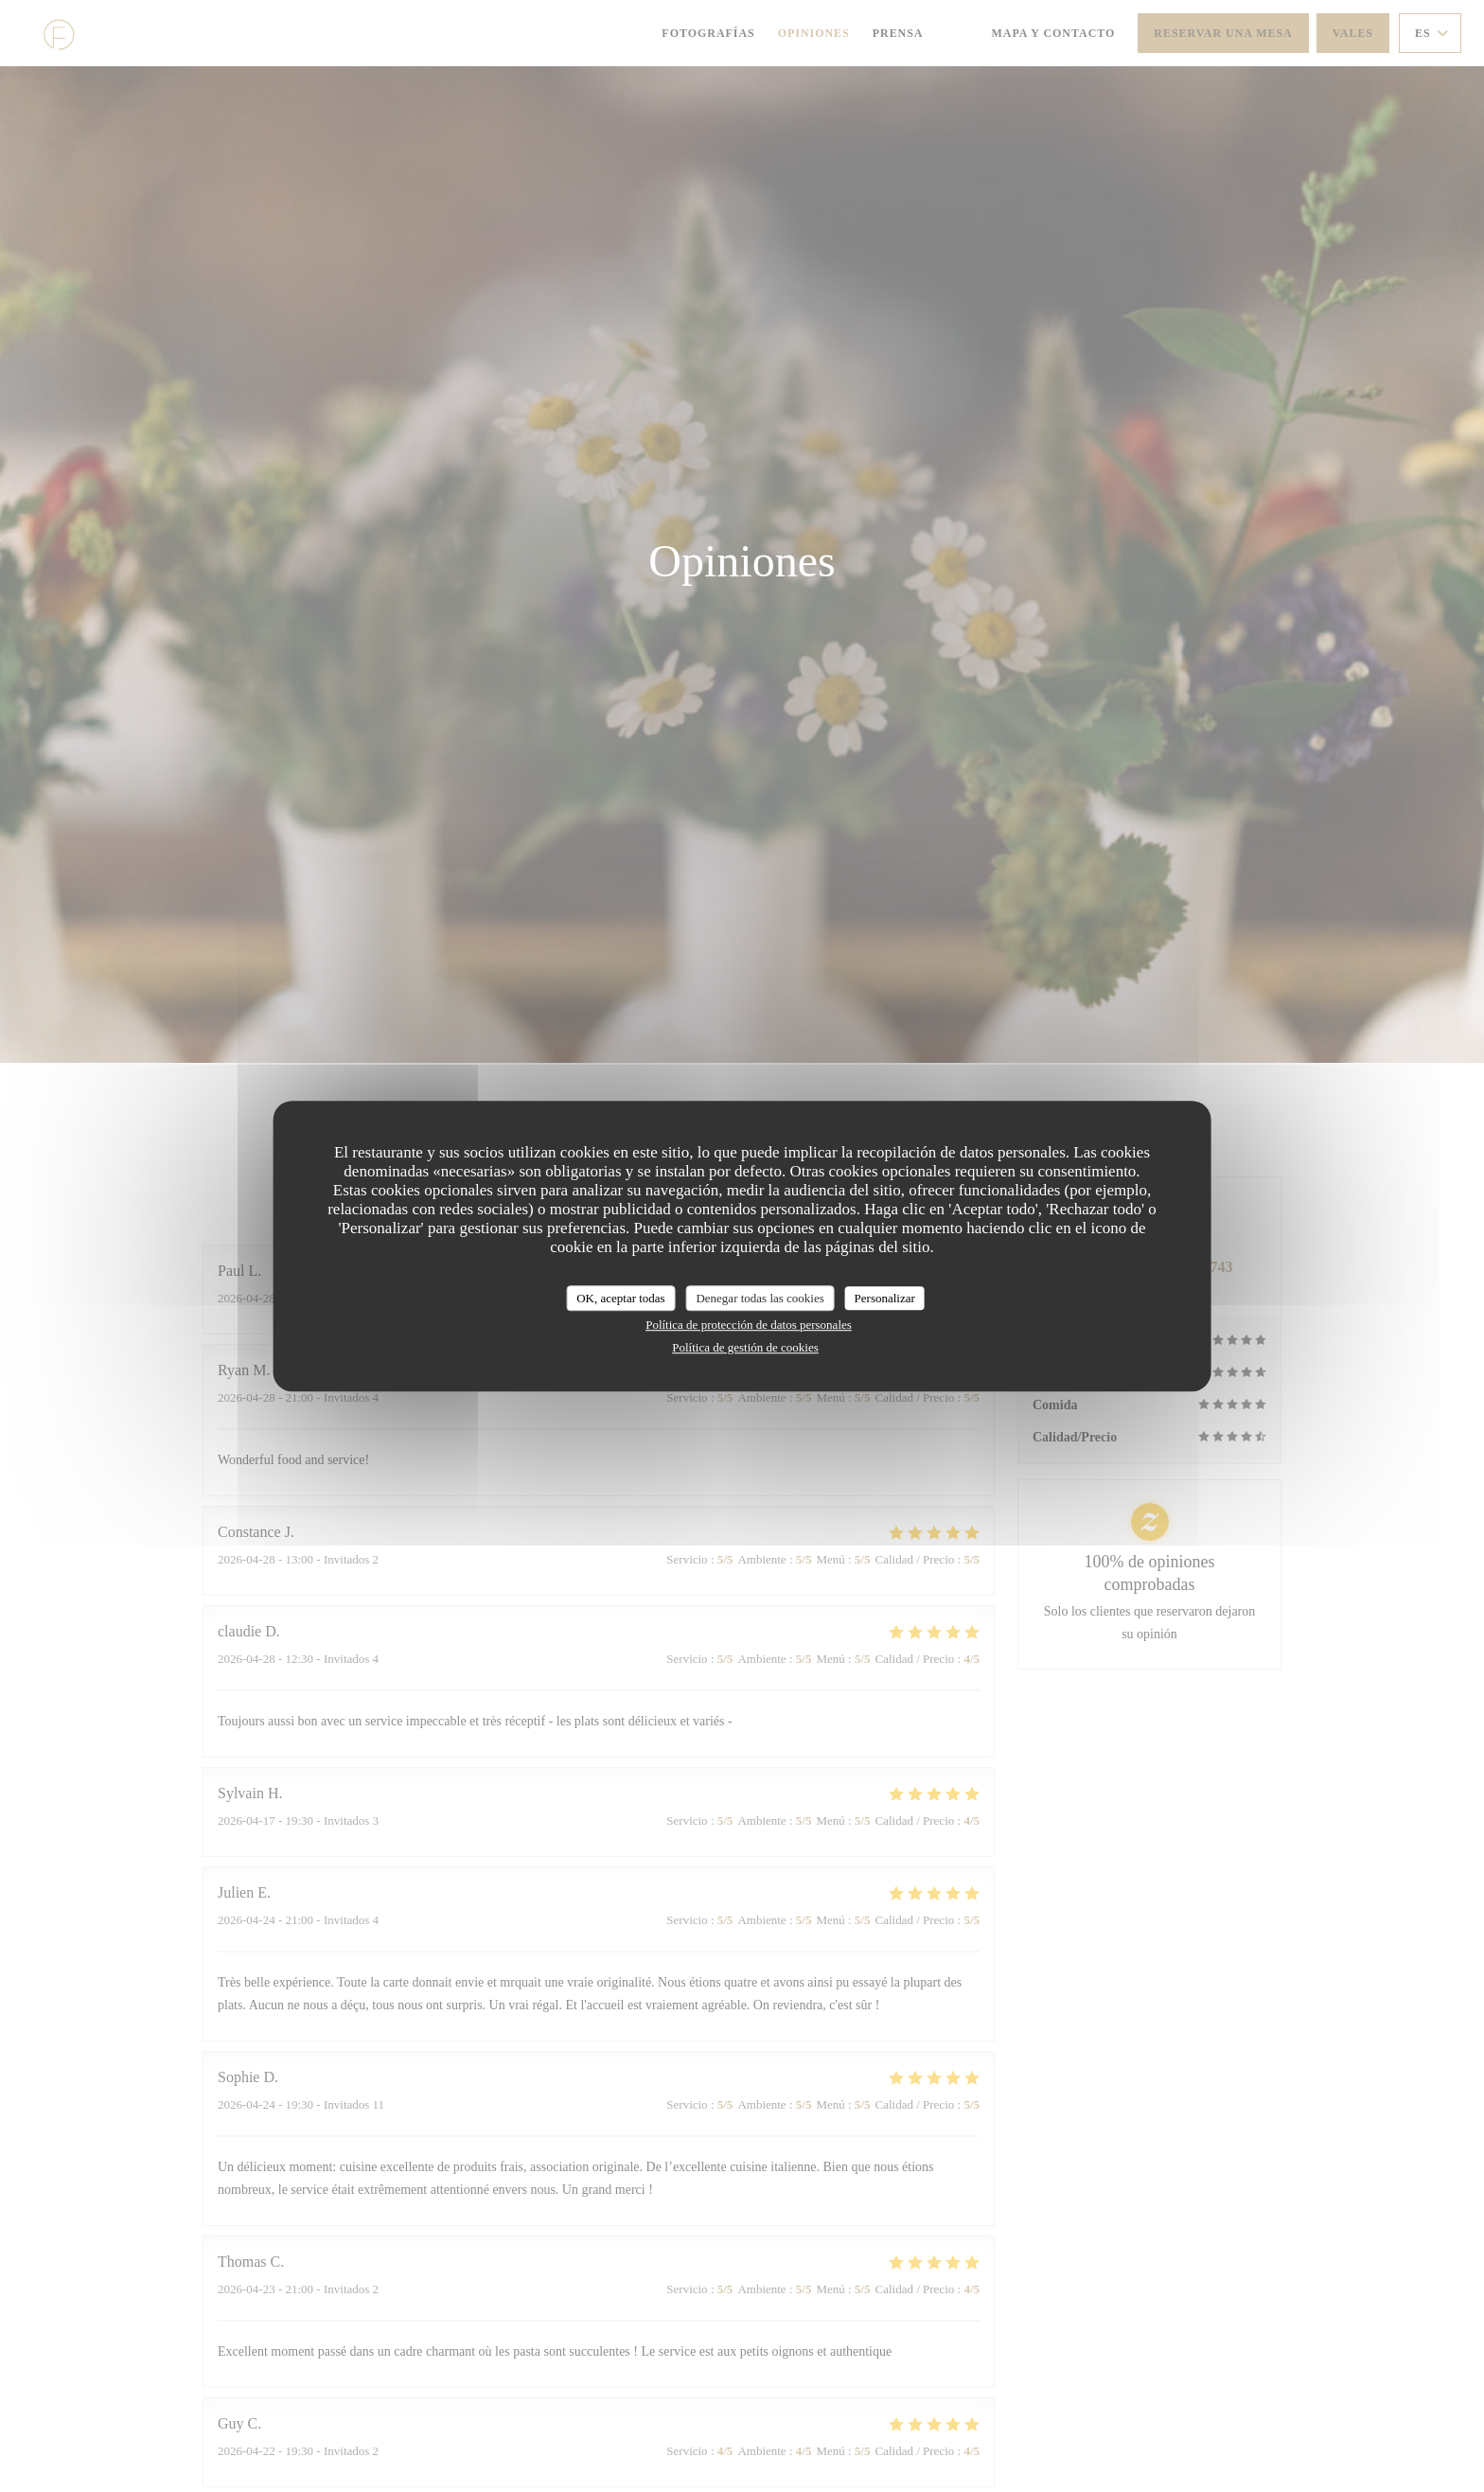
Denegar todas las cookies (759, 1298)
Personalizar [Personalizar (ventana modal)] (885, 1298)
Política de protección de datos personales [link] (748, 1324)
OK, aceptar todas (620, 1298)
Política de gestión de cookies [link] (745, 1347)
